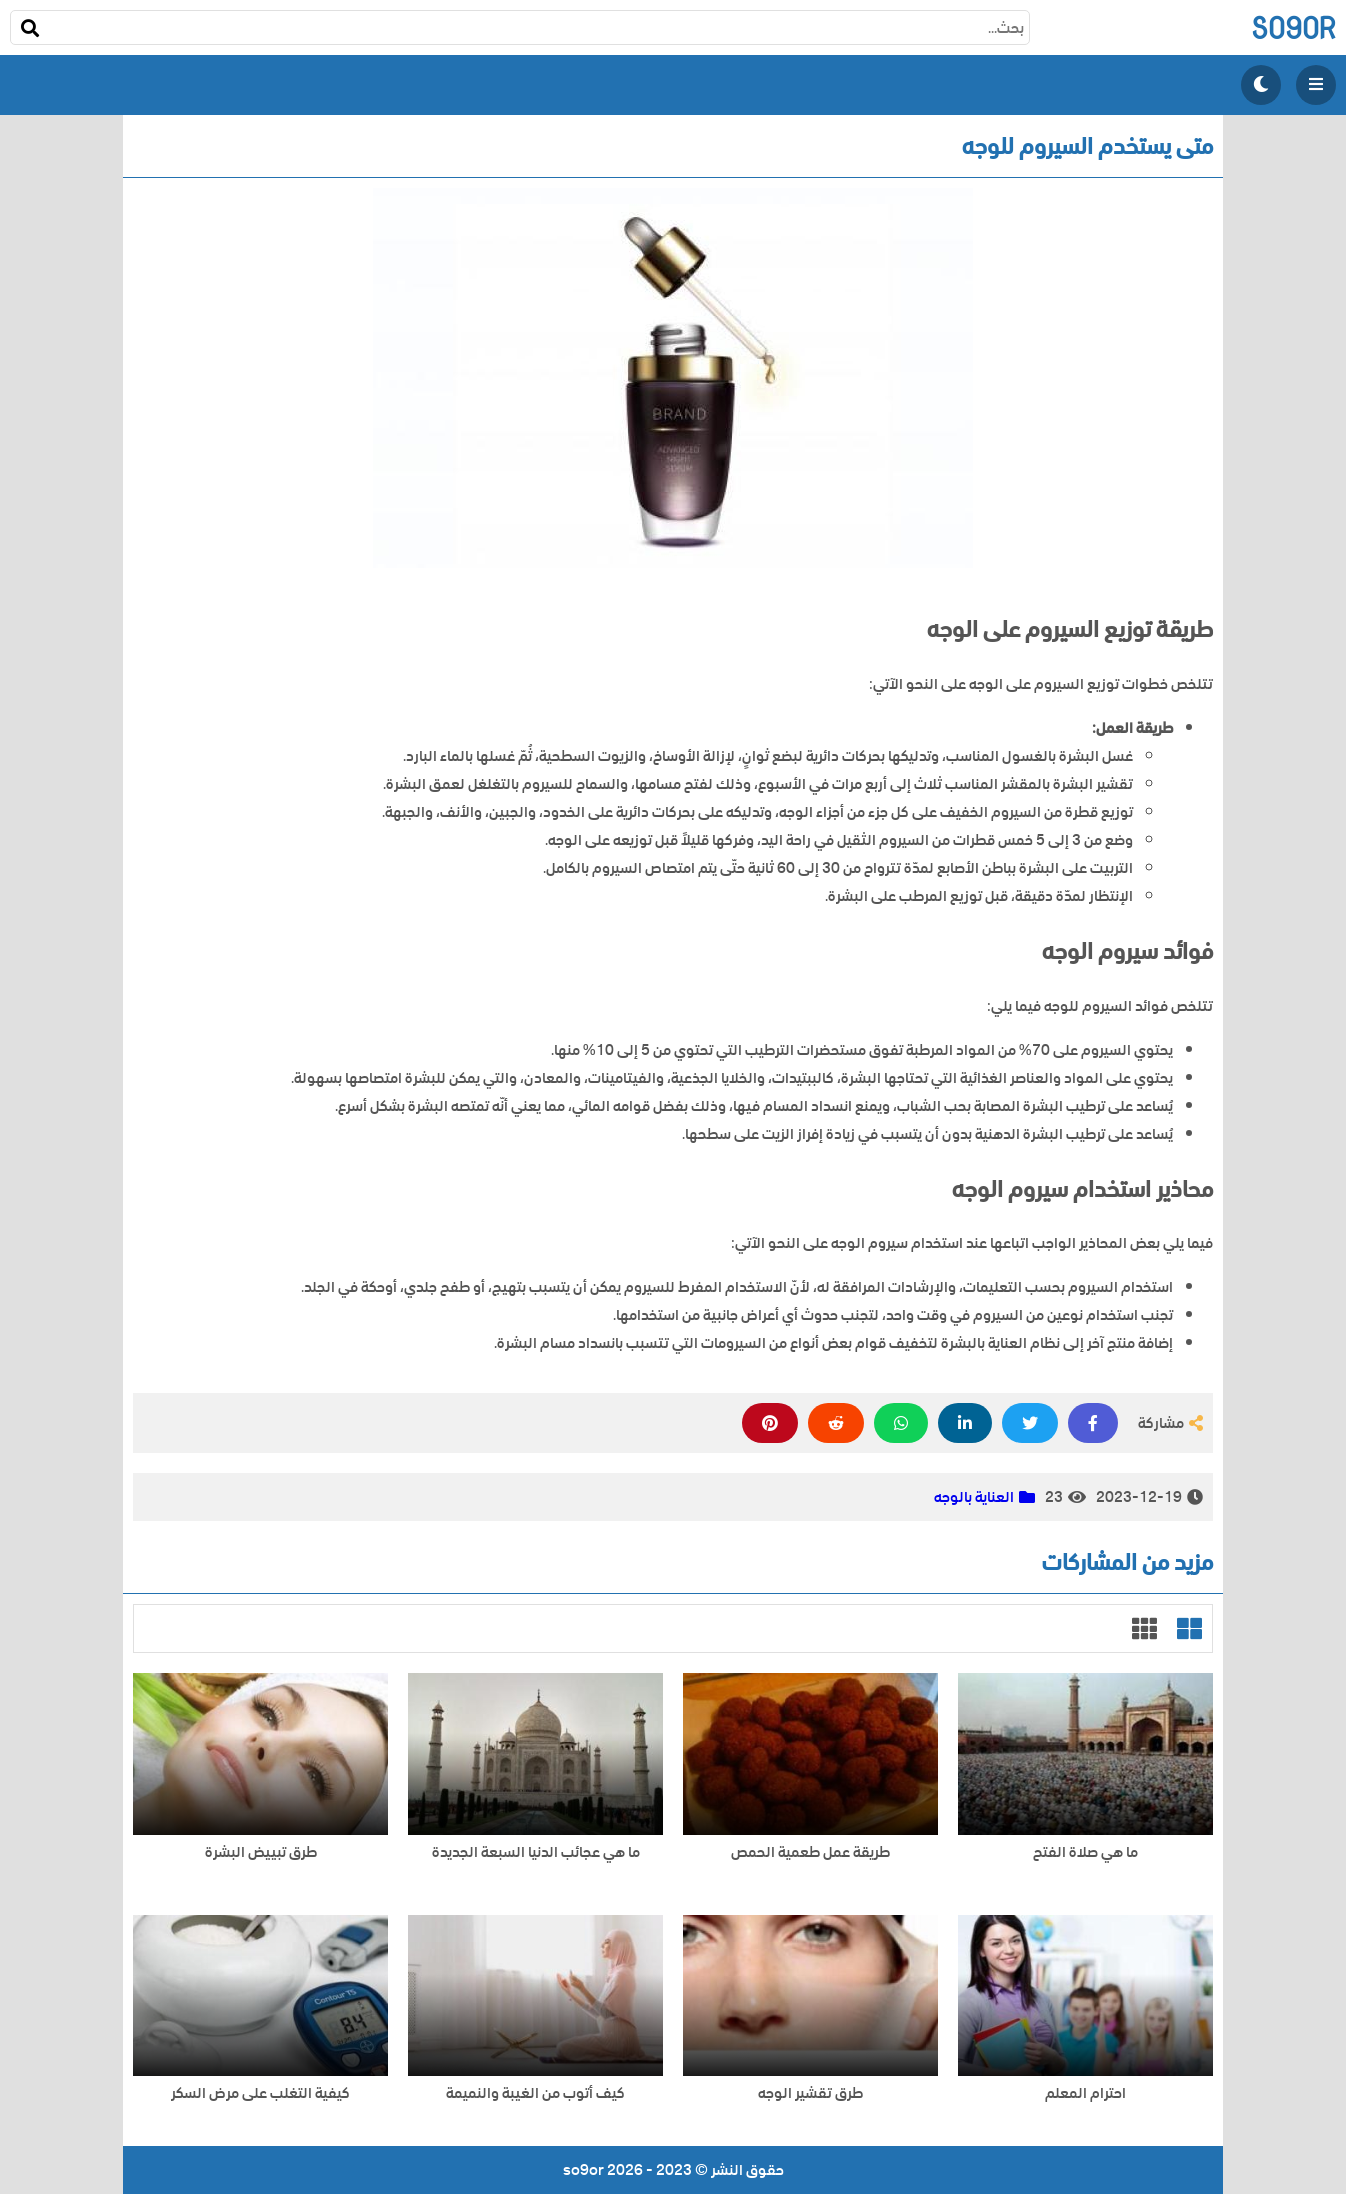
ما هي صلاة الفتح (1085, 1852)
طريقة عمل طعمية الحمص (810, 1852)
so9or (1293, 27)
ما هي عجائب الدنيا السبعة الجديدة (536, 1852)
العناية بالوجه (974, 1497)
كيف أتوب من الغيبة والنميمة (535, 2093)
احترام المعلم (1085, 2093)
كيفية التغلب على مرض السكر (260, 2093)
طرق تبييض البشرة (261, 1852)
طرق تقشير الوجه (810, 2093)
